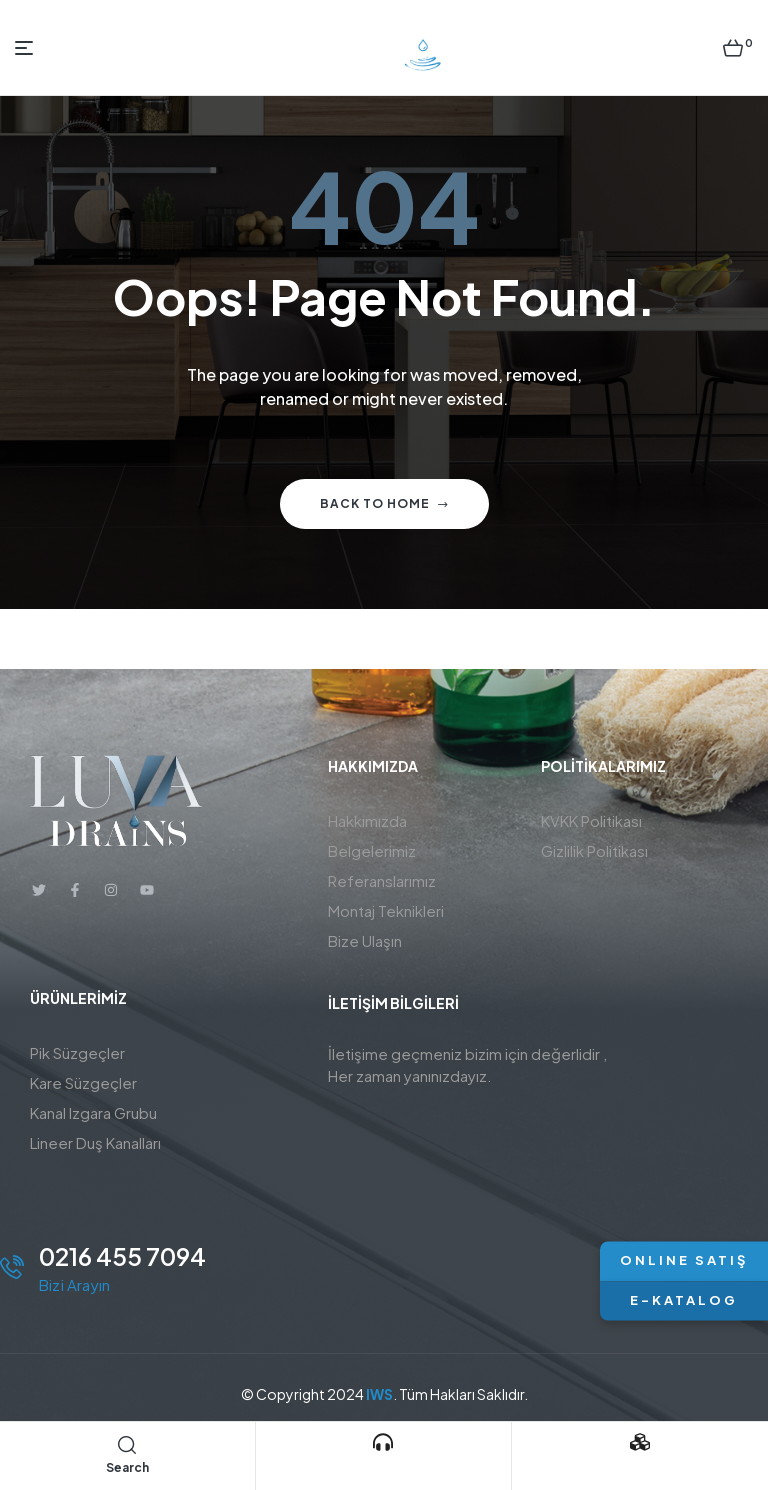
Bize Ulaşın (365, 940)
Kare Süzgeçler (83, 1082)
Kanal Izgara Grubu (93, 1112)
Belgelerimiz (372, 850)
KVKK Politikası (591, 820)
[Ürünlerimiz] (640, 1442)
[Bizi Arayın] (383, 1442)
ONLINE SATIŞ (684, 1261)
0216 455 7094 (122, 1256)
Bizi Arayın (383, 1468)
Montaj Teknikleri (386, 910)
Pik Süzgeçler (77, 1052)
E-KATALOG (684, 1300)
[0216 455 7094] (12, 1267)
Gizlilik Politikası (594, 850)
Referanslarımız (382, 880)
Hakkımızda (367, 820)
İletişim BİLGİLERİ (393, 1003)
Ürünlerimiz (640, 1468)
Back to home (384, 503)
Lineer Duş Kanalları (95, 1142)
